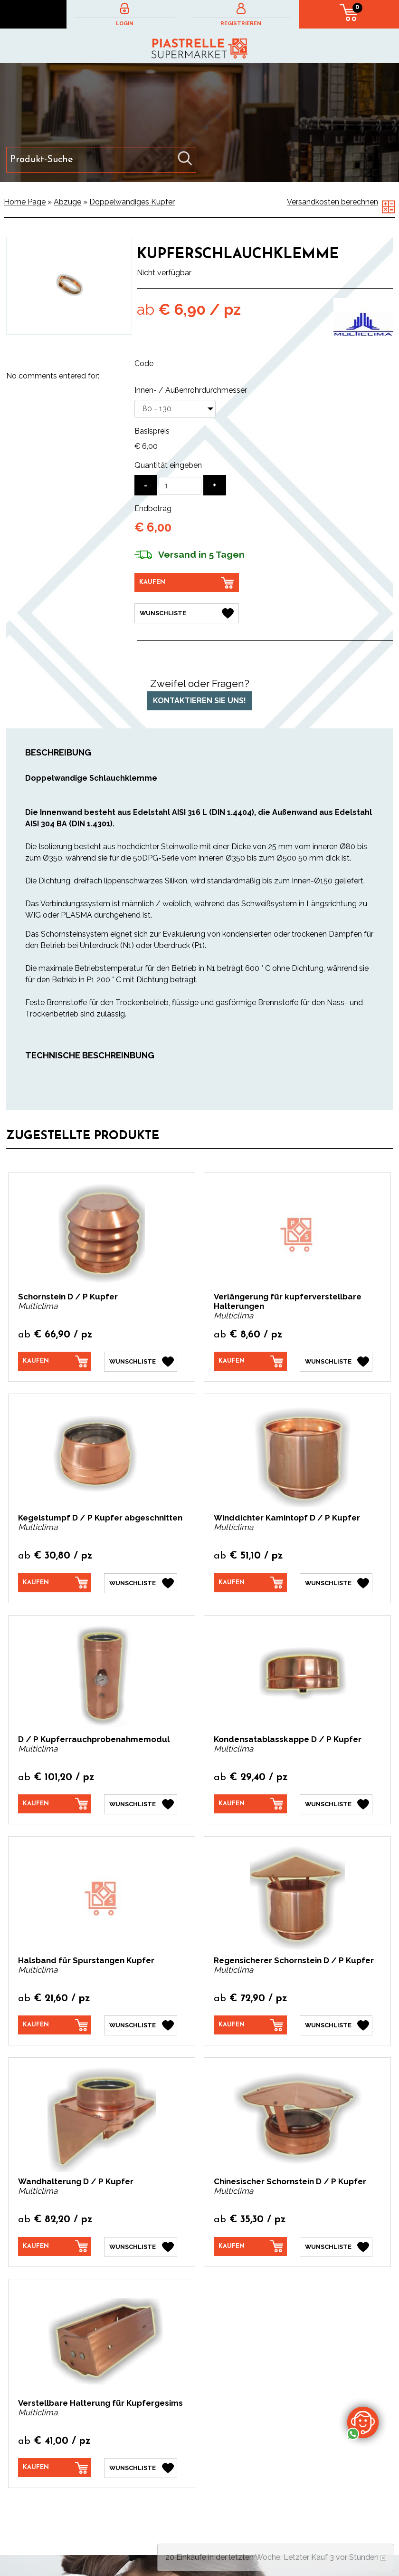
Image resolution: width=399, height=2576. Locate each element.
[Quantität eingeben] (180, 486)
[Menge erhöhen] (214, 485)
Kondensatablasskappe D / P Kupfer (287, 1738)
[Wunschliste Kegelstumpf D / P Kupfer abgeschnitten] (140, 1583)
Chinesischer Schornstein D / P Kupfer (290, 2181)
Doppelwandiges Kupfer (132, 201)
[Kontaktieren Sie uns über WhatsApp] (363, 2422)
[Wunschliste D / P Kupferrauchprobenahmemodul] (140, 1804)
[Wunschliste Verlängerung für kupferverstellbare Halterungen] (336, 1362)
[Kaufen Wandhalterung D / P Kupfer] (54, 2246)
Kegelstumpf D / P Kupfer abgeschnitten (100, 1517)
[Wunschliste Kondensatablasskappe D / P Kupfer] (336, 1804)
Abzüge (67, 201)
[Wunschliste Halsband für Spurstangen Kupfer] (140, 2025)
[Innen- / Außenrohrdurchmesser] (175, 409)
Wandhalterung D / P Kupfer (75, 2181)
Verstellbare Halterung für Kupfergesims (100, 2402)
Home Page (25, 201)
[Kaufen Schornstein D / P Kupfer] (54, 1361)
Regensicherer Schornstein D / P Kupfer (294, 1960)
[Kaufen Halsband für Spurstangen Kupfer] (54, 2024)
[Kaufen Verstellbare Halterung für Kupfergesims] (54, 2467)
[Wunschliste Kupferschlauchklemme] (186, 613)
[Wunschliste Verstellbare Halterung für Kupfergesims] (140, 2468)
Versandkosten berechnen (332, 201)
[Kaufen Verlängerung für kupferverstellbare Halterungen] (250, 1361)
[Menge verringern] (145, 485)
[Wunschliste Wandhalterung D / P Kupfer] (140, 2246)
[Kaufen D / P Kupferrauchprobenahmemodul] (54, 1803)
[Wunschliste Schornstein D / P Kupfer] (140, 1362)
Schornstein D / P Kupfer (68, 1296)
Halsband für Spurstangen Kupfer (86, 1960)
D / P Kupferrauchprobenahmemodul (94, 1738)
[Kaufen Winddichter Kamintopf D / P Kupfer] (250, 1582)
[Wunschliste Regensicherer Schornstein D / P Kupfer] (336, 2025)
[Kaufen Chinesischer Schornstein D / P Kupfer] (250, 2246)
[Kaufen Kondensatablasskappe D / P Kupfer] (250, 1803)
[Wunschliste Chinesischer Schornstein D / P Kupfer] (336, 2246)
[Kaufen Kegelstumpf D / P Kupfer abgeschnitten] (54, 1582)
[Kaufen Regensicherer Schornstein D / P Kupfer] (250, 2024)
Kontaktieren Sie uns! (199, 700)
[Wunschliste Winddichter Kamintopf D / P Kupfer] (336, 1583)
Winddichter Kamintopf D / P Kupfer (287, 1517)
